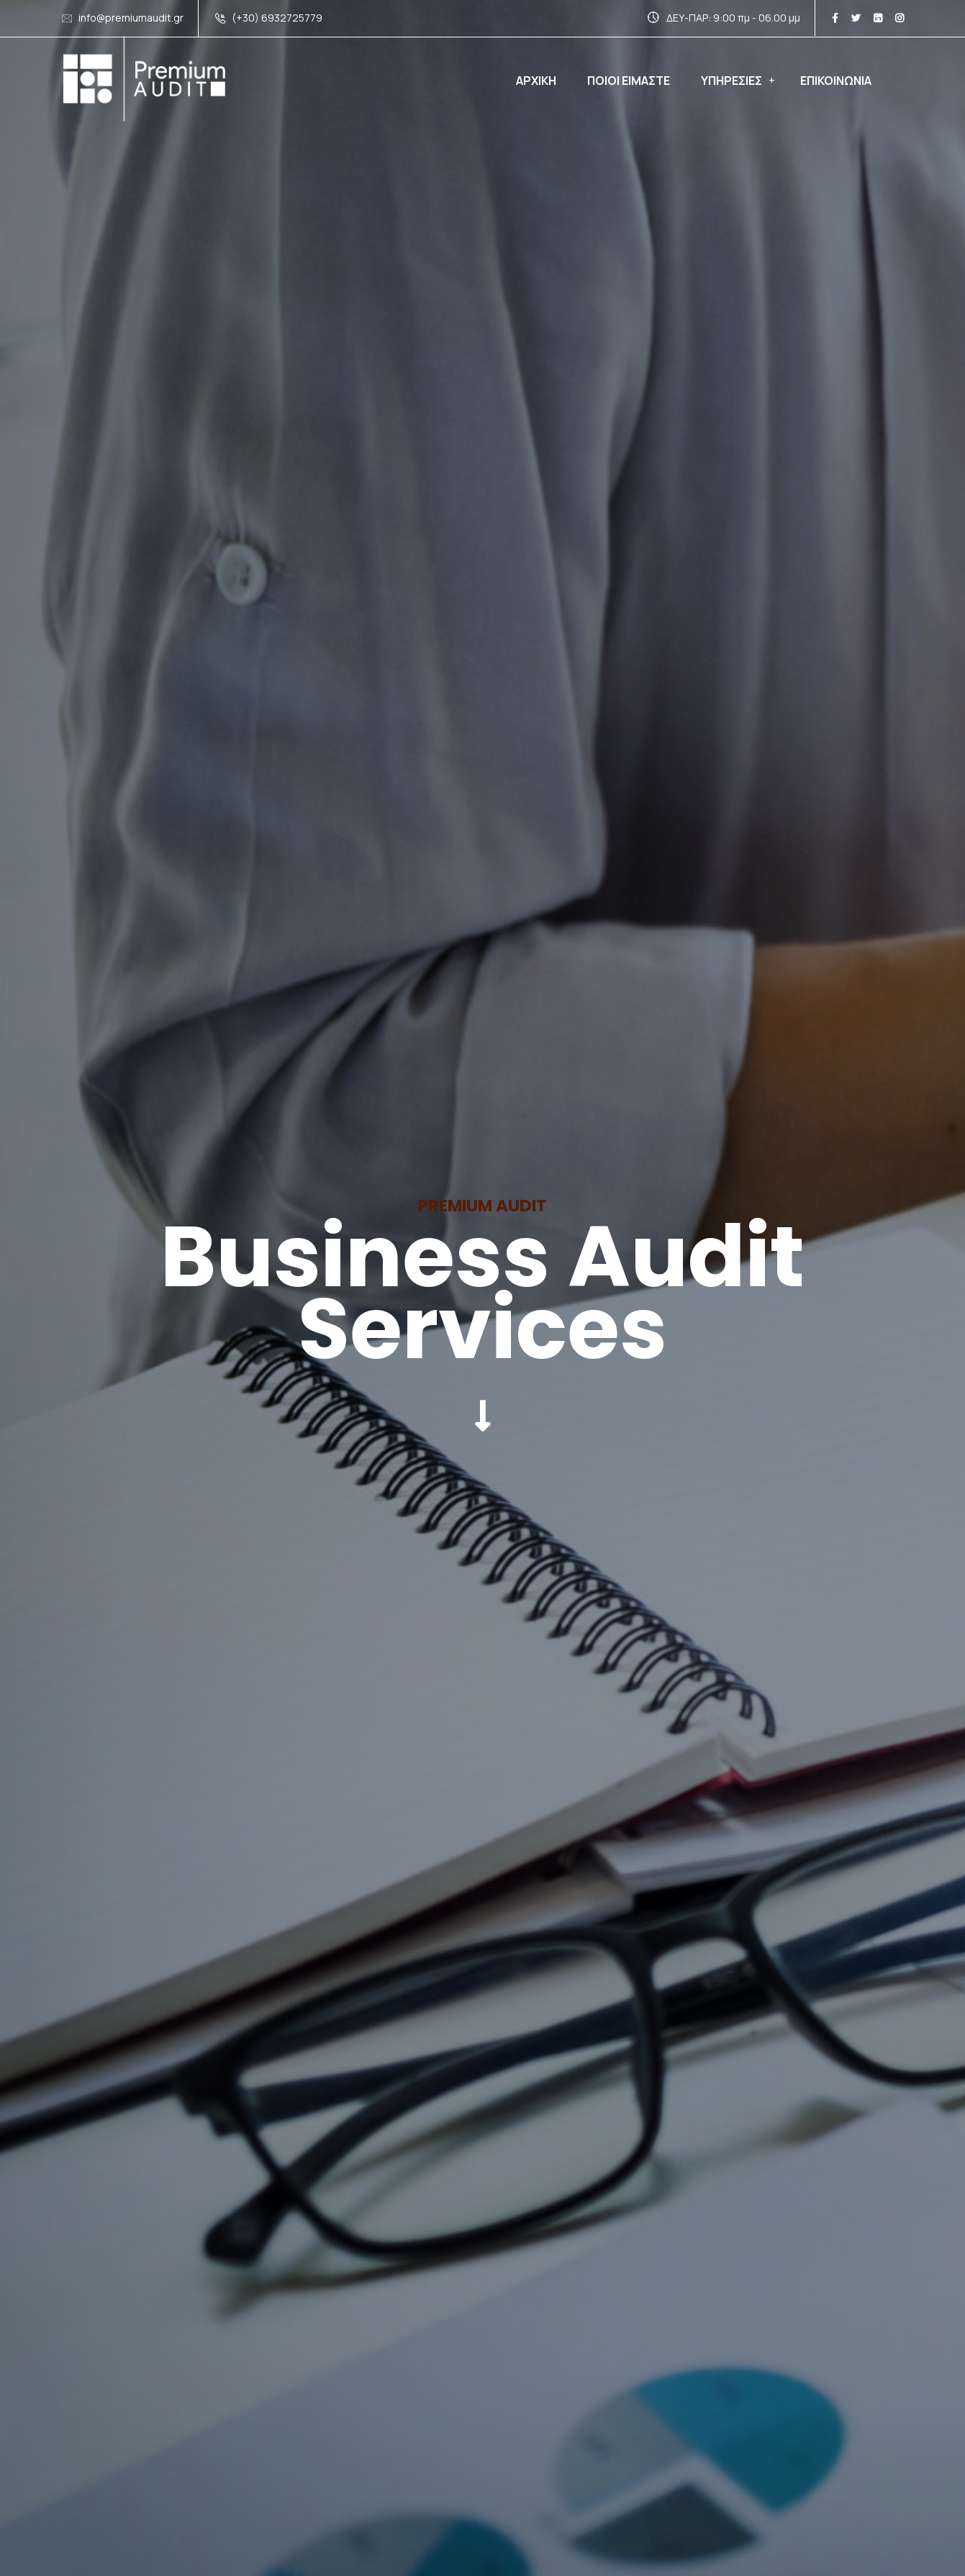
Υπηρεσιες (731, 80)
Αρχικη (536, 80)
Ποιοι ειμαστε (628, 80)
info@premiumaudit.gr (131, 17)
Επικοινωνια (835, 80)
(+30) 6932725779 (277, 17)
